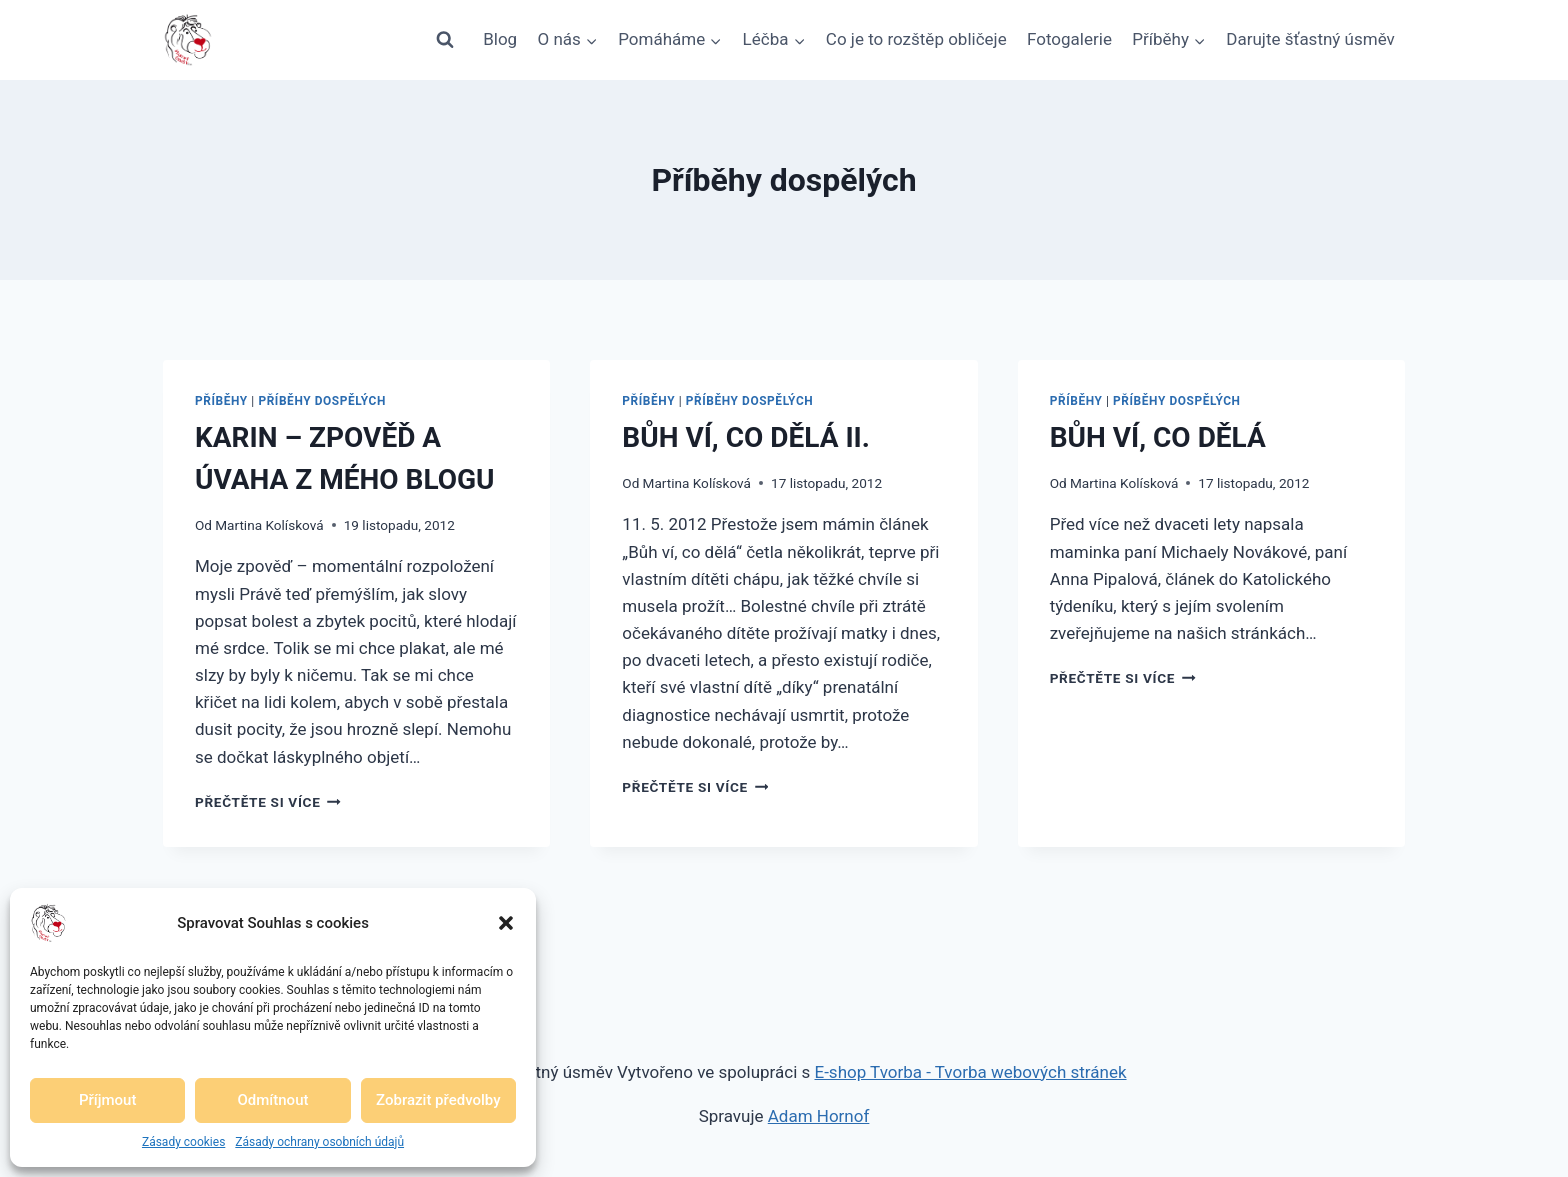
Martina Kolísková (269, 525)
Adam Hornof (819, 1116)
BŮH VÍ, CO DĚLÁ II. (746, 437)
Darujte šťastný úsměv (1310, 39)
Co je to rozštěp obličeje (916, 39)
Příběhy (221, 401)
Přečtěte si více (268, 802)
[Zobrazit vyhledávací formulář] (445, 40)
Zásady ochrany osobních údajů (319, 1142)
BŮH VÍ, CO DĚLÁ (1158, 437)
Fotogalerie (1069, 39)
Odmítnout (273, 1100)
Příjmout (107, 1100)
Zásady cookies (183, 1142)
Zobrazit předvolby (438, 1100)
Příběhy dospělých (322, 401)
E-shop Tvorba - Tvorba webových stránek (971, 1072)
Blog (500, 39)
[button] (506, 923)
